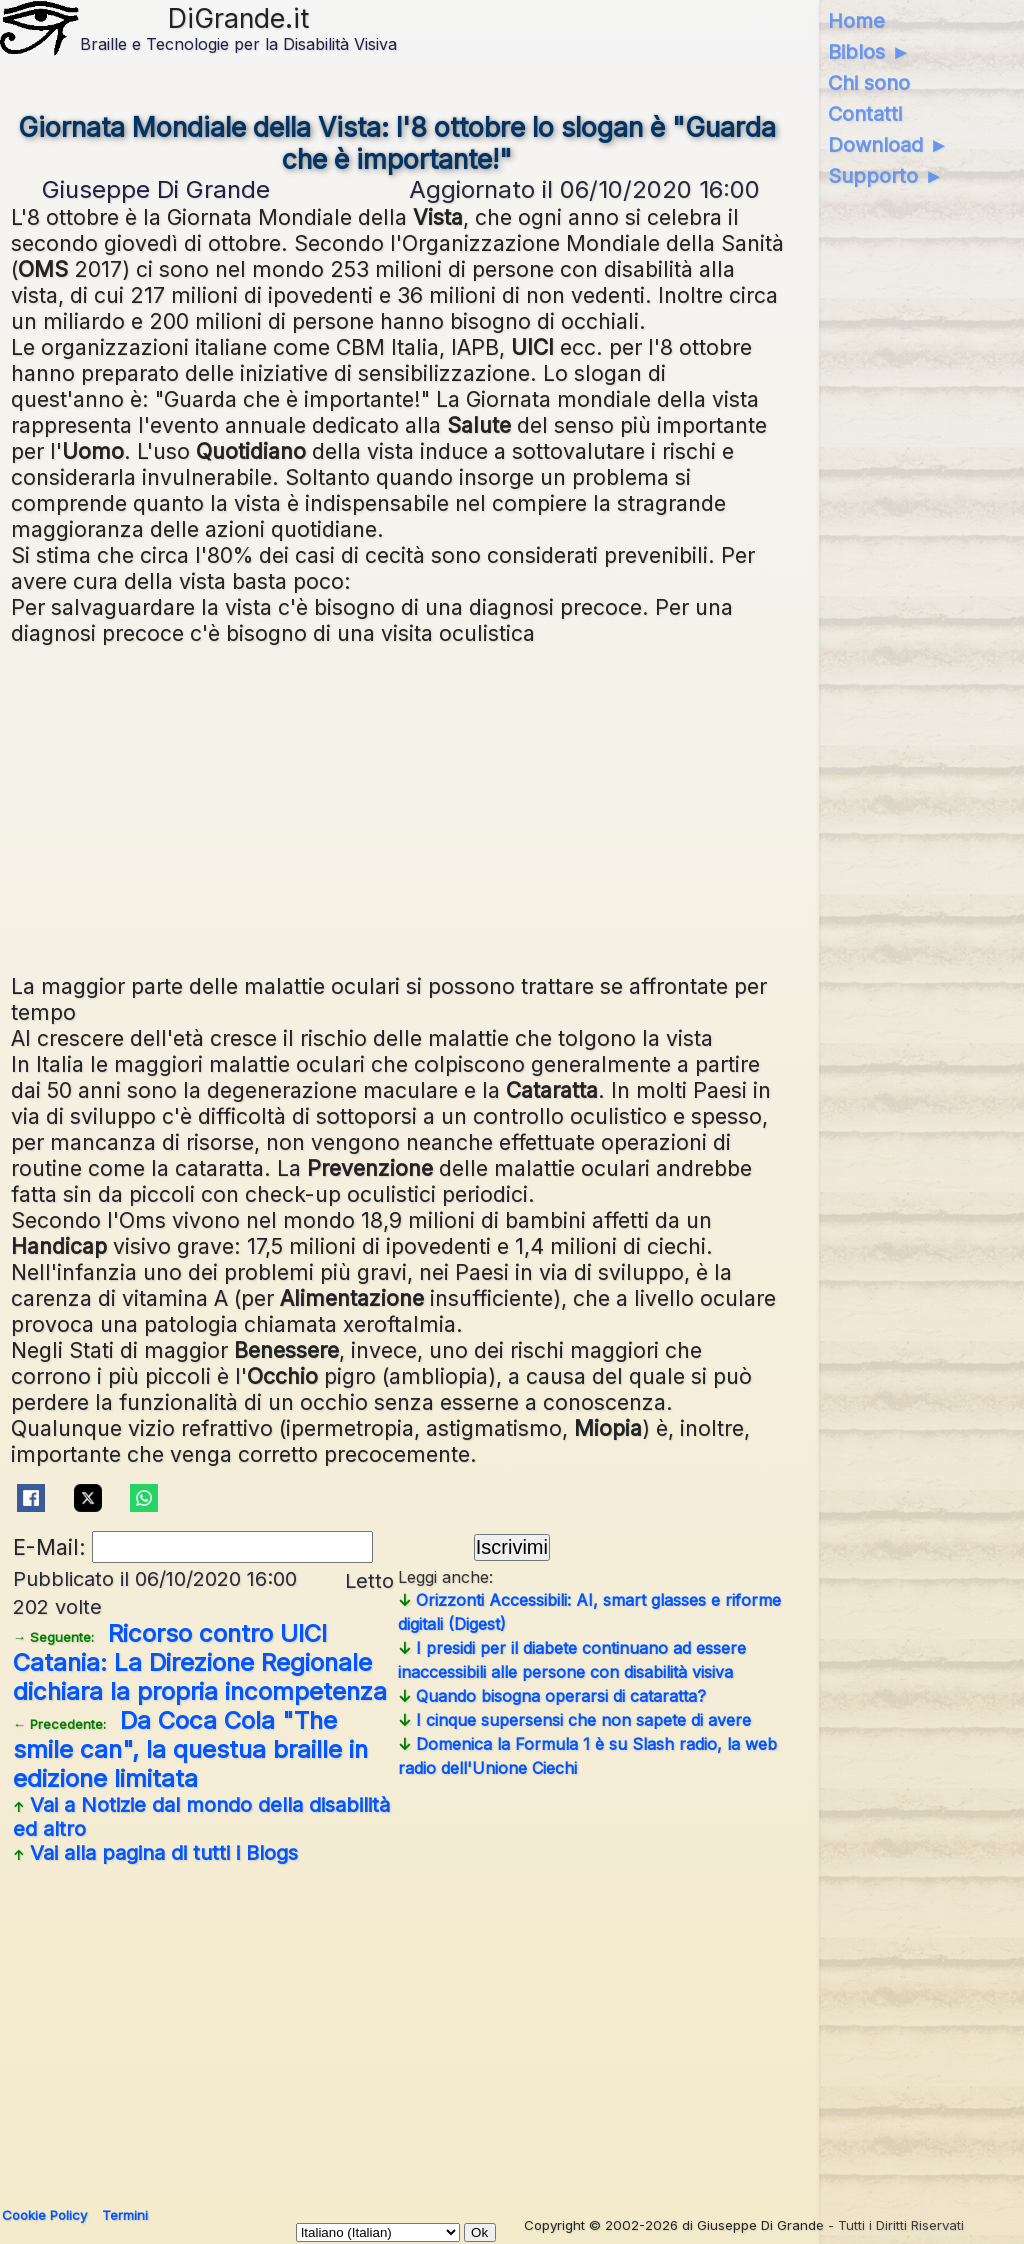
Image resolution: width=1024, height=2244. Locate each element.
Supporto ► (886, 176)
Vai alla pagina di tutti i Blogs (155, 1853)
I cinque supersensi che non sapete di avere (574, 1720)
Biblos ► (869, 52)
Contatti (865, 114)
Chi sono (869, 83)
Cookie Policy (44, 2215)
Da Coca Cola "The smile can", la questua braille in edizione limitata (190, 1749)
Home (856, 21)
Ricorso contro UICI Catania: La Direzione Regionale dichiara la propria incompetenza (200, 1662)
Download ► (888, 145)
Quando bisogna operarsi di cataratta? (552, 1696)
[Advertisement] (397, 807)
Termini (125, 2215)
